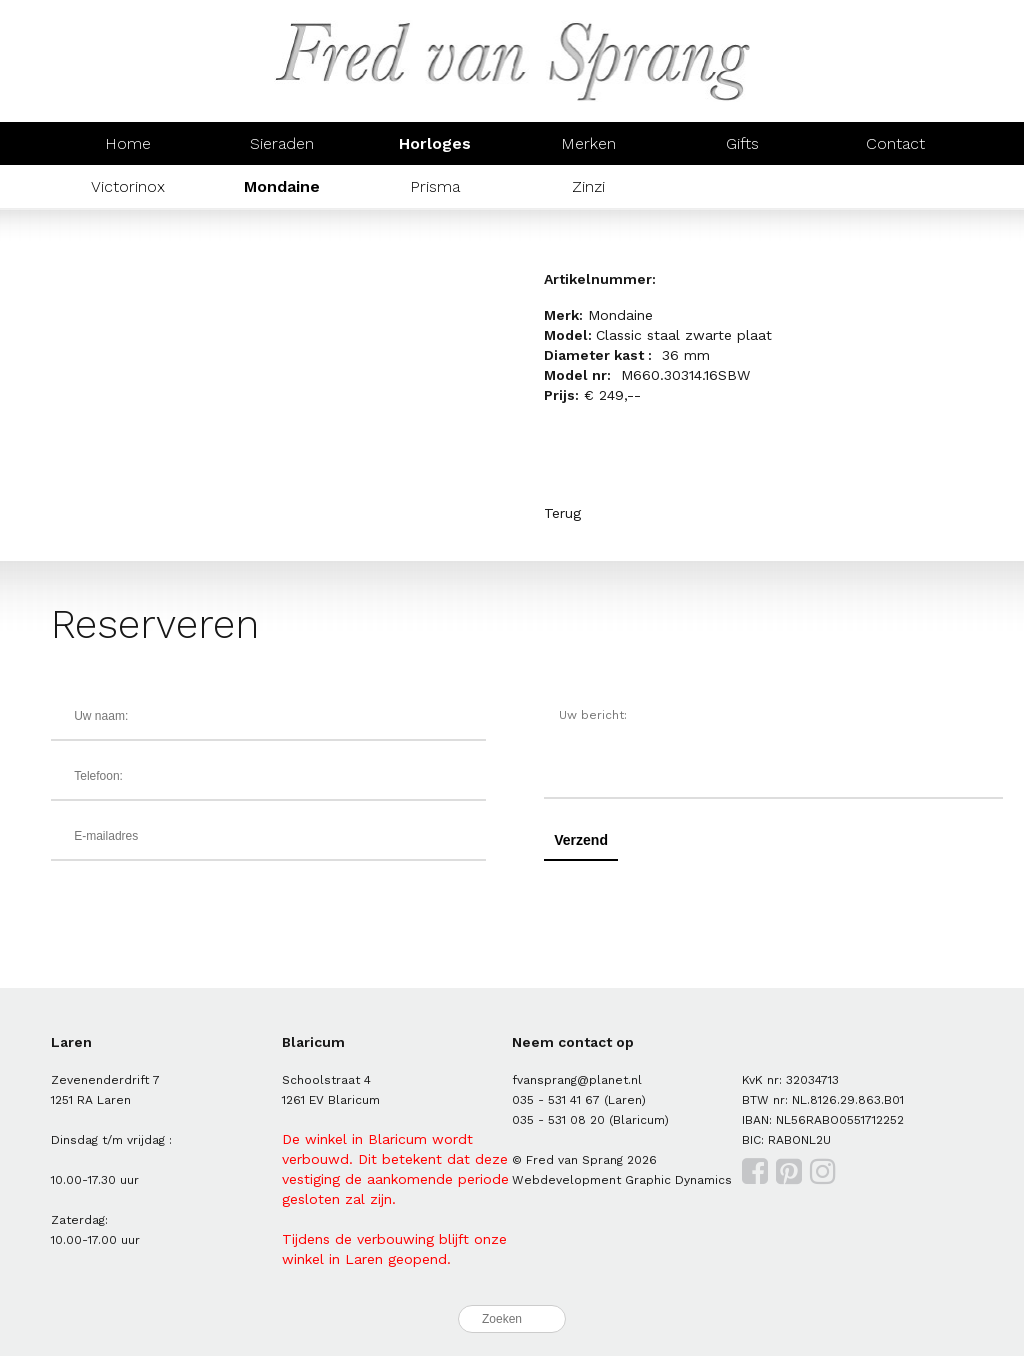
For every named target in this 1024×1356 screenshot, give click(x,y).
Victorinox (128, 186)
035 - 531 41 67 (556, 1100)
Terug (562, 513)
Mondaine (282, 186)
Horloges (435, 143)
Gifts (742, 143)
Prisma (435, 186)
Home (128, 143)
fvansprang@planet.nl (577, 1080)
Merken (588, 143)
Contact (895, 143)
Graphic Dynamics (678, 1180)
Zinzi (588, 186)
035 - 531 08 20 (558, 1120)
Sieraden (282, 143)
